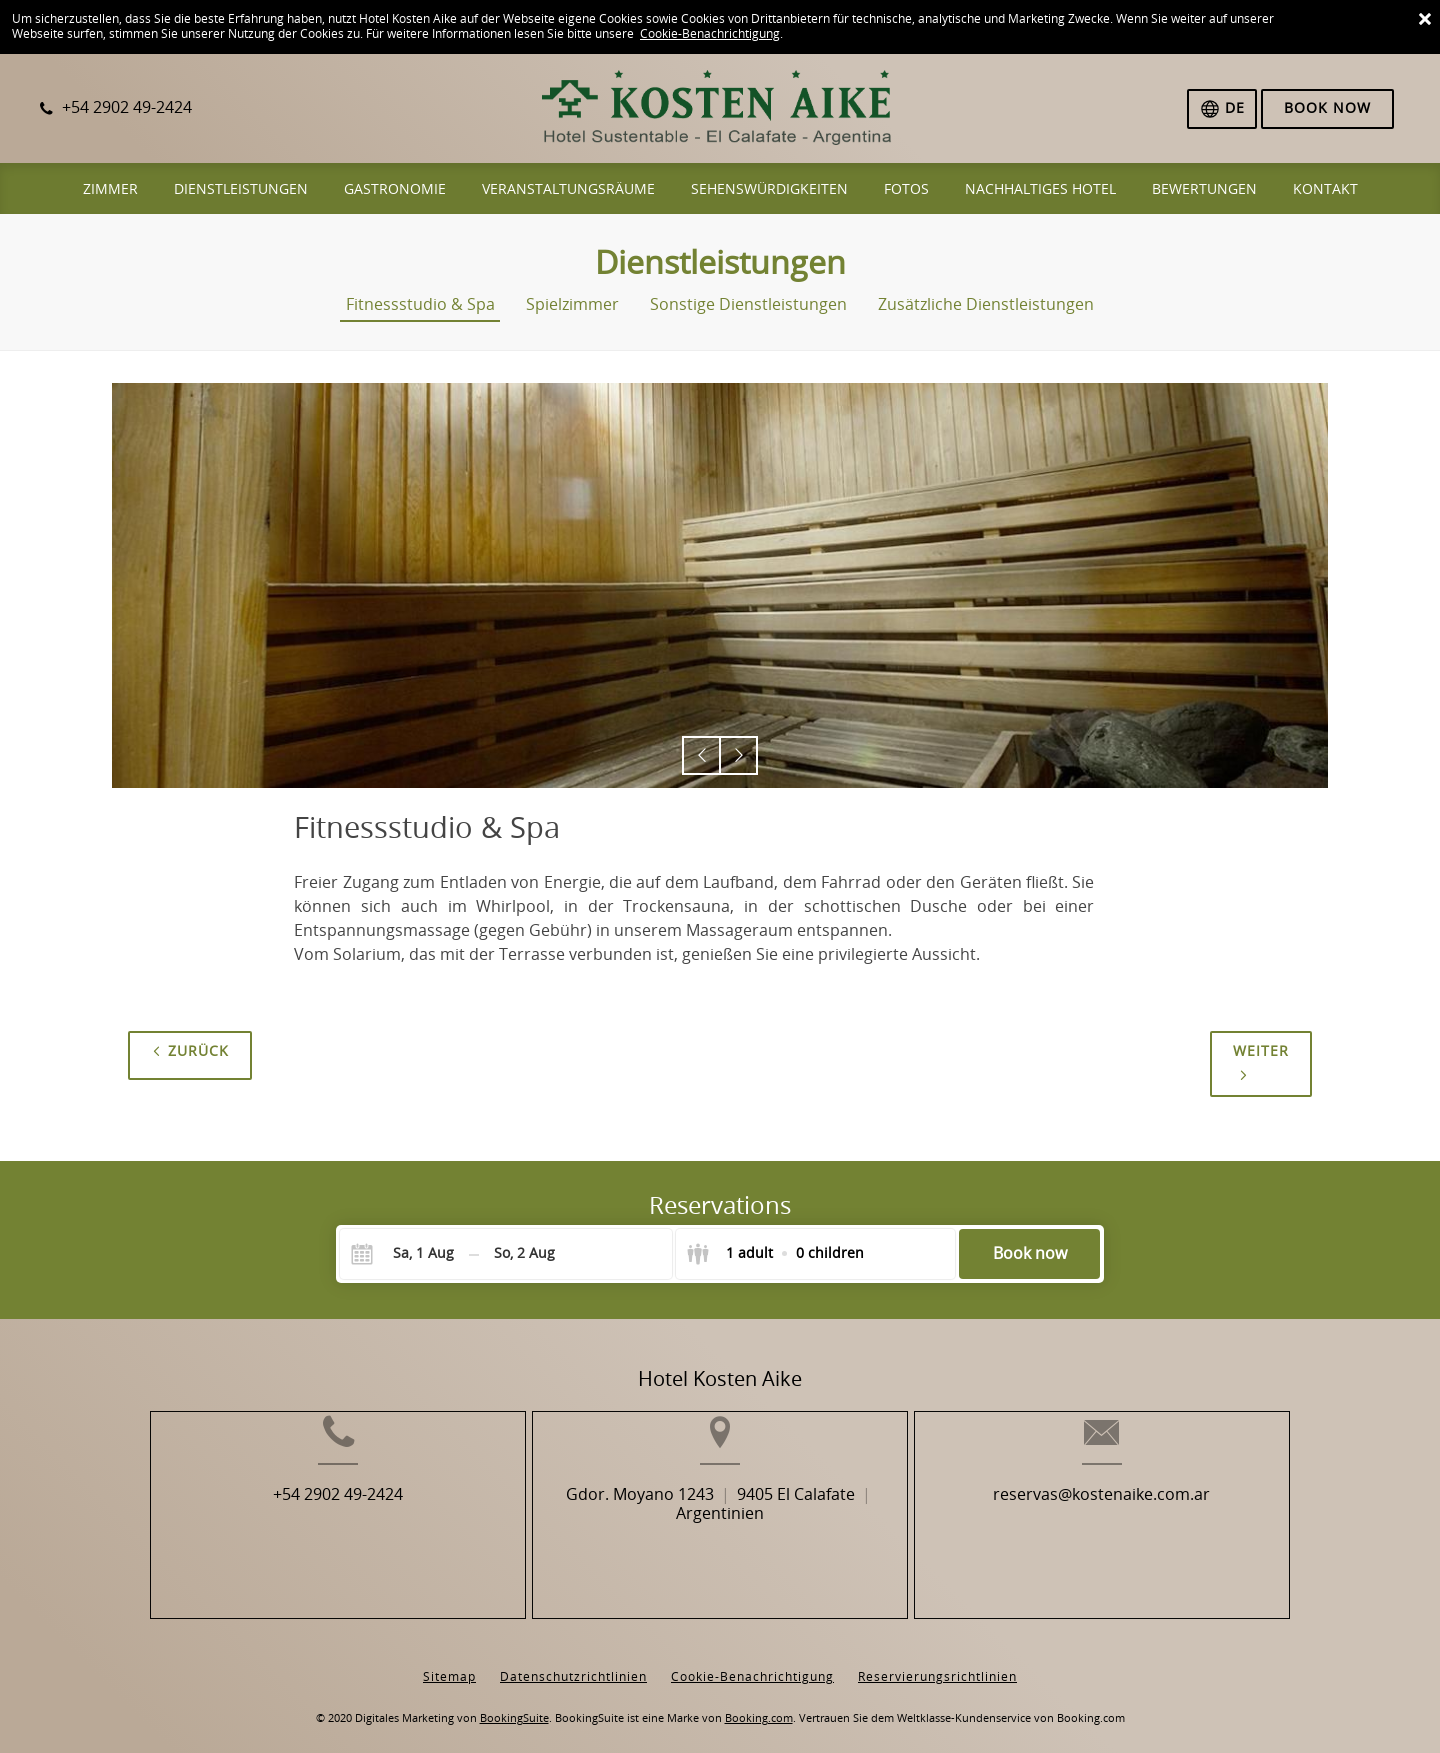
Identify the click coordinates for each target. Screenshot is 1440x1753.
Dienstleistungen (720, 263)
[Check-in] (407, 1254)
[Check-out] (524, 1254)
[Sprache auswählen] (1222, 109)
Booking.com (759, 1703)
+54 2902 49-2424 (288, 1525)
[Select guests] (775, 1254)
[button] (701, 755)
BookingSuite (514, 1703)
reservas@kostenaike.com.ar (1151, 1525)
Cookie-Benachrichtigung (710, 34)
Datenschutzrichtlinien (573, 1662)
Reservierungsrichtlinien (937, 1662)
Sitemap (449, 1662)
